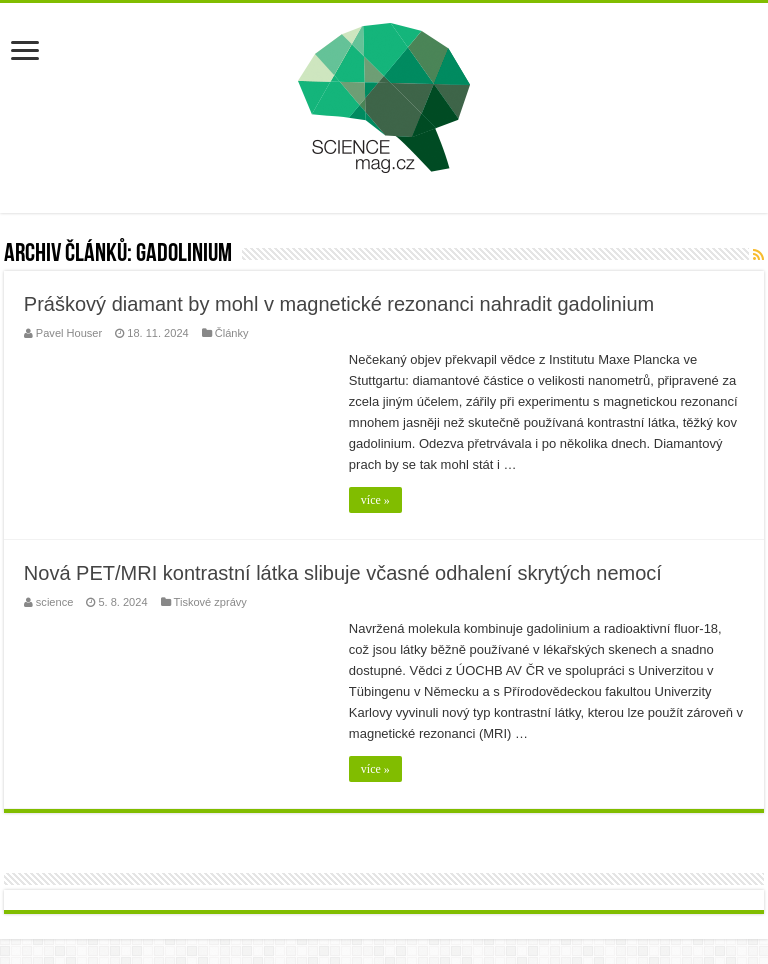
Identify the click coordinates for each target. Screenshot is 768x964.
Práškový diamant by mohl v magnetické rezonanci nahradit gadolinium (339, 304)
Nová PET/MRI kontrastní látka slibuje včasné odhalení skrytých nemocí (343, 573)
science (54, 602)
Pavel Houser (69, 333)
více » (375, 500)
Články (232, 333)
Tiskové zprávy (210, 602)
